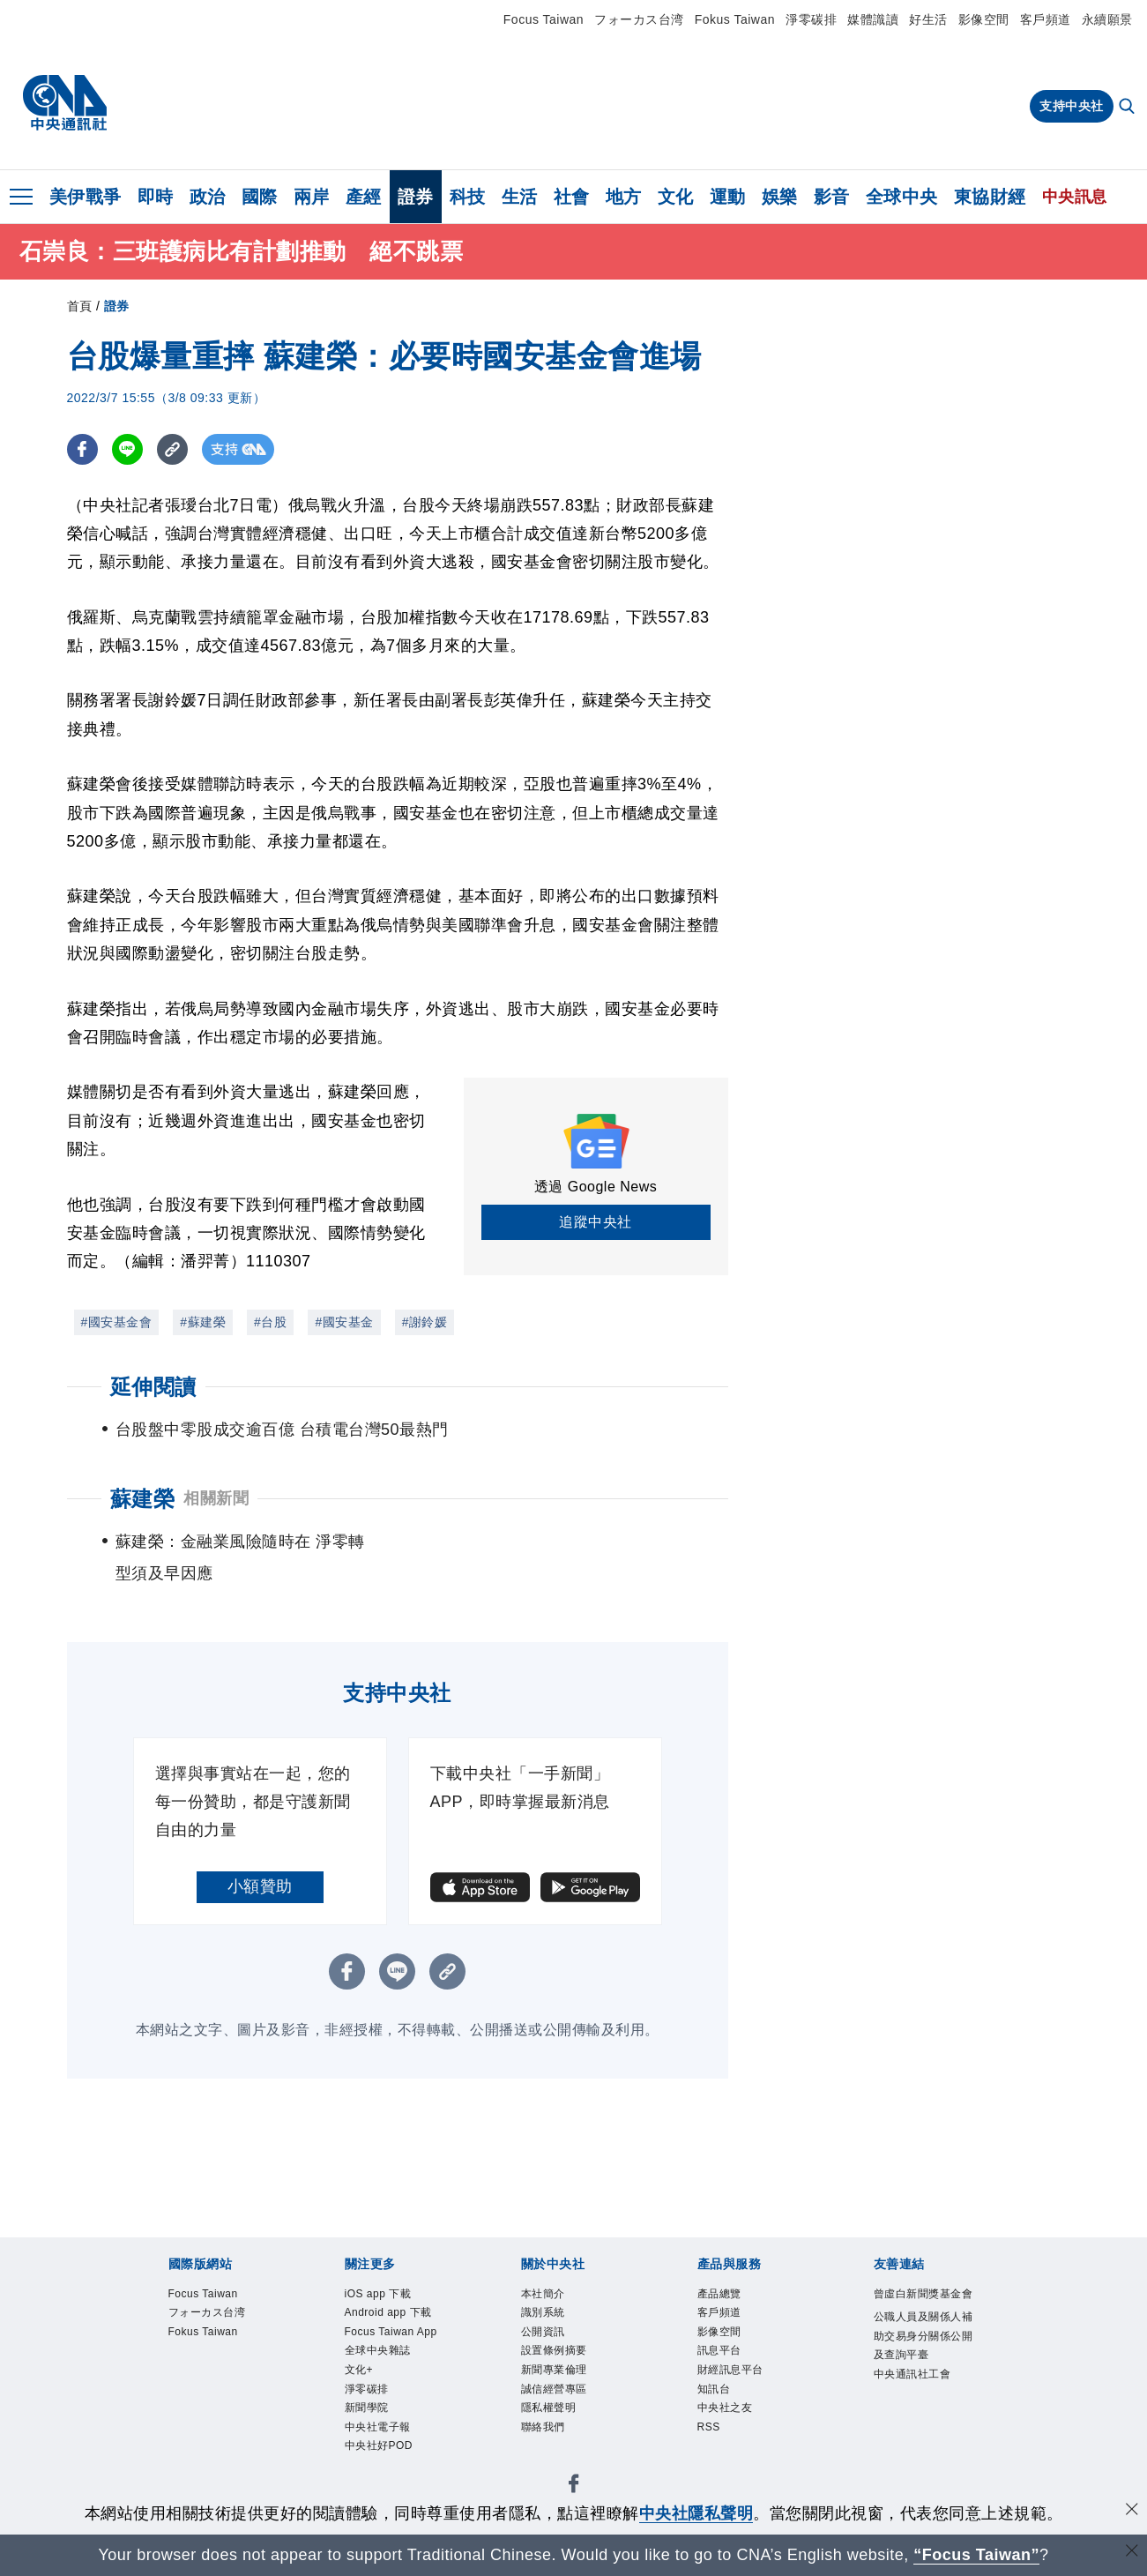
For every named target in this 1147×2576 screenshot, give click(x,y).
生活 (520, 196)
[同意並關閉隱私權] (1132, 2511)
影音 (832, 196)
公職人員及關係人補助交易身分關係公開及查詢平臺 (920, 2377)
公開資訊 (552, 2341)
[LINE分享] (127, 449)
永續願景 (1107, 19)
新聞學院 (375, 2479)
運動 (728, 196)
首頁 (80, 306)
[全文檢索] (1128, 107)
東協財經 (990, 196)
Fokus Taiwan (735, 19)
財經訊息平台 (743, 2387)
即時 (156, 196)
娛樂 (780, 196)
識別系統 (552, 2319)
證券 (416, 196)
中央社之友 (736, 2433)
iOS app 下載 (390, 2296)
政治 (208, 196)
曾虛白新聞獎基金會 (920, 2307)
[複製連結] (172, 449)
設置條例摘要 (567, 2364)
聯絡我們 (552, 2456)
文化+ (364, 2433)
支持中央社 (1071, 106)
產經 (364, 196)
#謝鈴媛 (425, 1322)
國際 (260, 196)
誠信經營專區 (567, 2410)
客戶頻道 (1045, 19)
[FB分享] (82, 449)
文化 (676, 196)
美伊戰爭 (85, 196)
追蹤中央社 (595, 1221)
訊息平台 (728, 2364)
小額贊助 (260, 1886)
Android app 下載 (397, 2330)
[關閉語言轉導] (1132, 2552)
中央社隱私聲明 (696, 2513)
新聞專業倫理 (567, 2387)
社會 (572, 196)
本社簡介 (552, 2296)
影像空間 (983, 19)
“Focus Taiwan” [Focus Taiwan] (976, 2555)
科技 (468, 196)
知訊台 (720, 2410)
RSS (713, 2456)
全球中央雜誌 (391, 2410)
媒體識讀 (872, 19)
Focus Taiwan (543, 19)
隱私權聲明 (560, 2433)
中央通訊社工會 (920, 2446)
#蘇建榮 (203, 1322)
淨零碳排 (811, 19)
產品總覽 (728, 2296)
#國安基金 (344, 1322)
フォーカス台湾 (639, 19)
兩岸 (312, 196)
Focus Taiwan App (392, 2376)
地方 (624, 196)
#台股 (270, 1322)
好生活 (928, 19)
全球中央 (902, 196)
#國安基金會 (117, 1322)
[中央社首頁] (65, 103)
